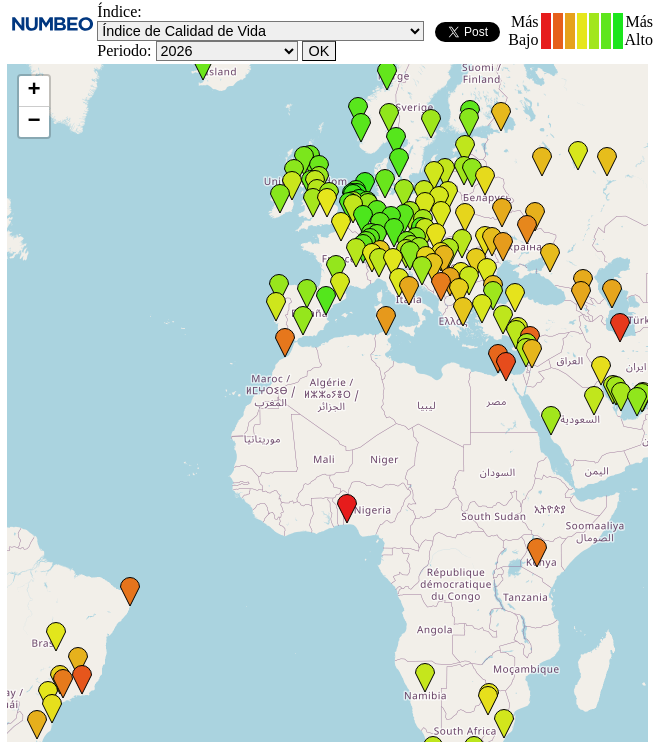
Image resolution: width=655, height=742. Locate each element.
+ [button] (33, 91)
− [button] (33, 122)
